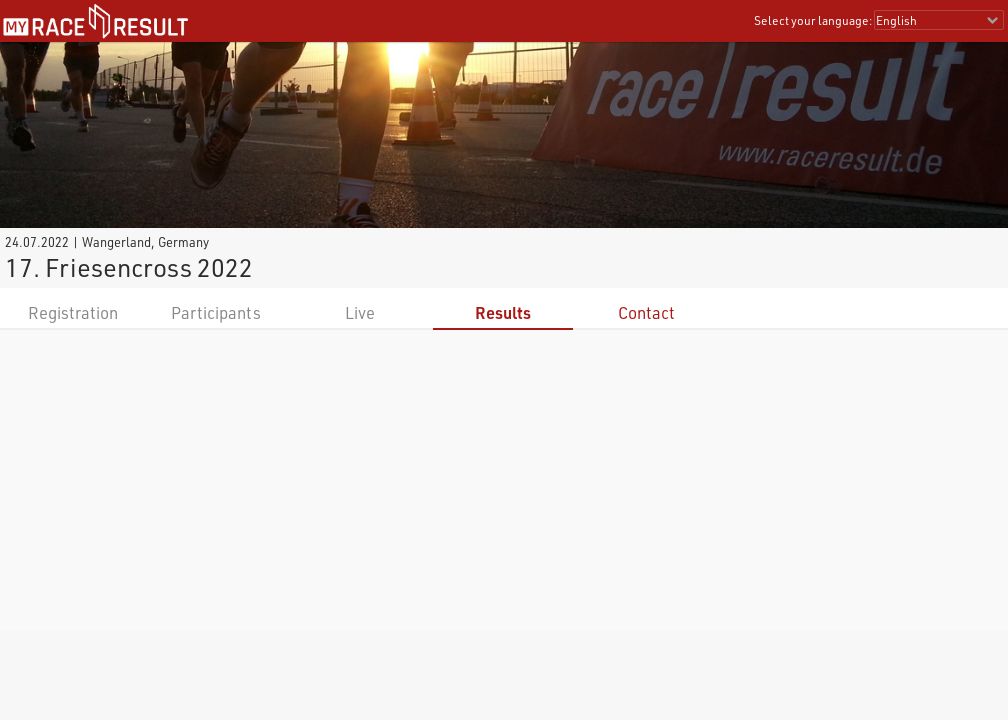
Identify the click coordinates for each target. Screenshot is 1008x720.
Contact (646, 312)
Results (503, 312)
